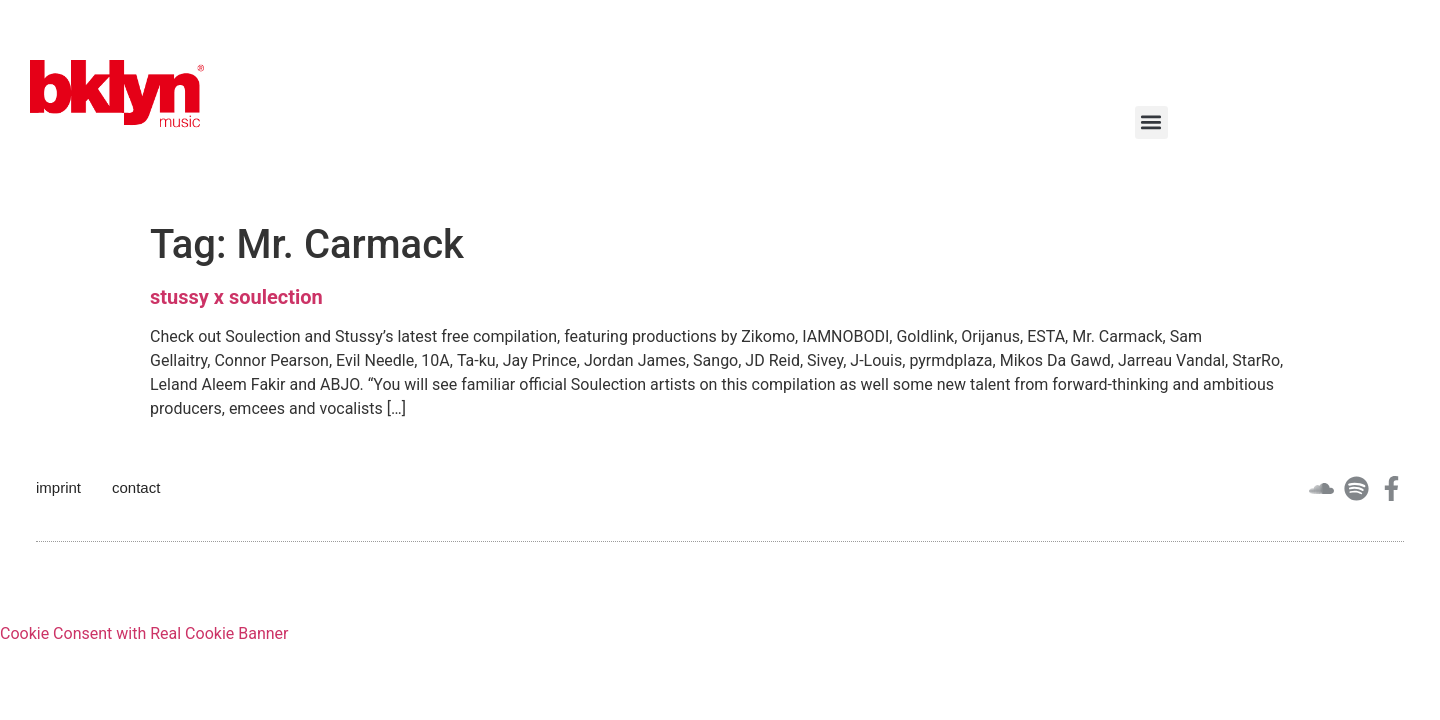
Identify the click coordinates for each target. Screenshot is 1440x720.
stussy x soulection (236, 297)
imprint (58, 487)
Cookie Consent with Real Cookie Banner (144, 633)
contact (136, 487)
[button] (1151, 122)
